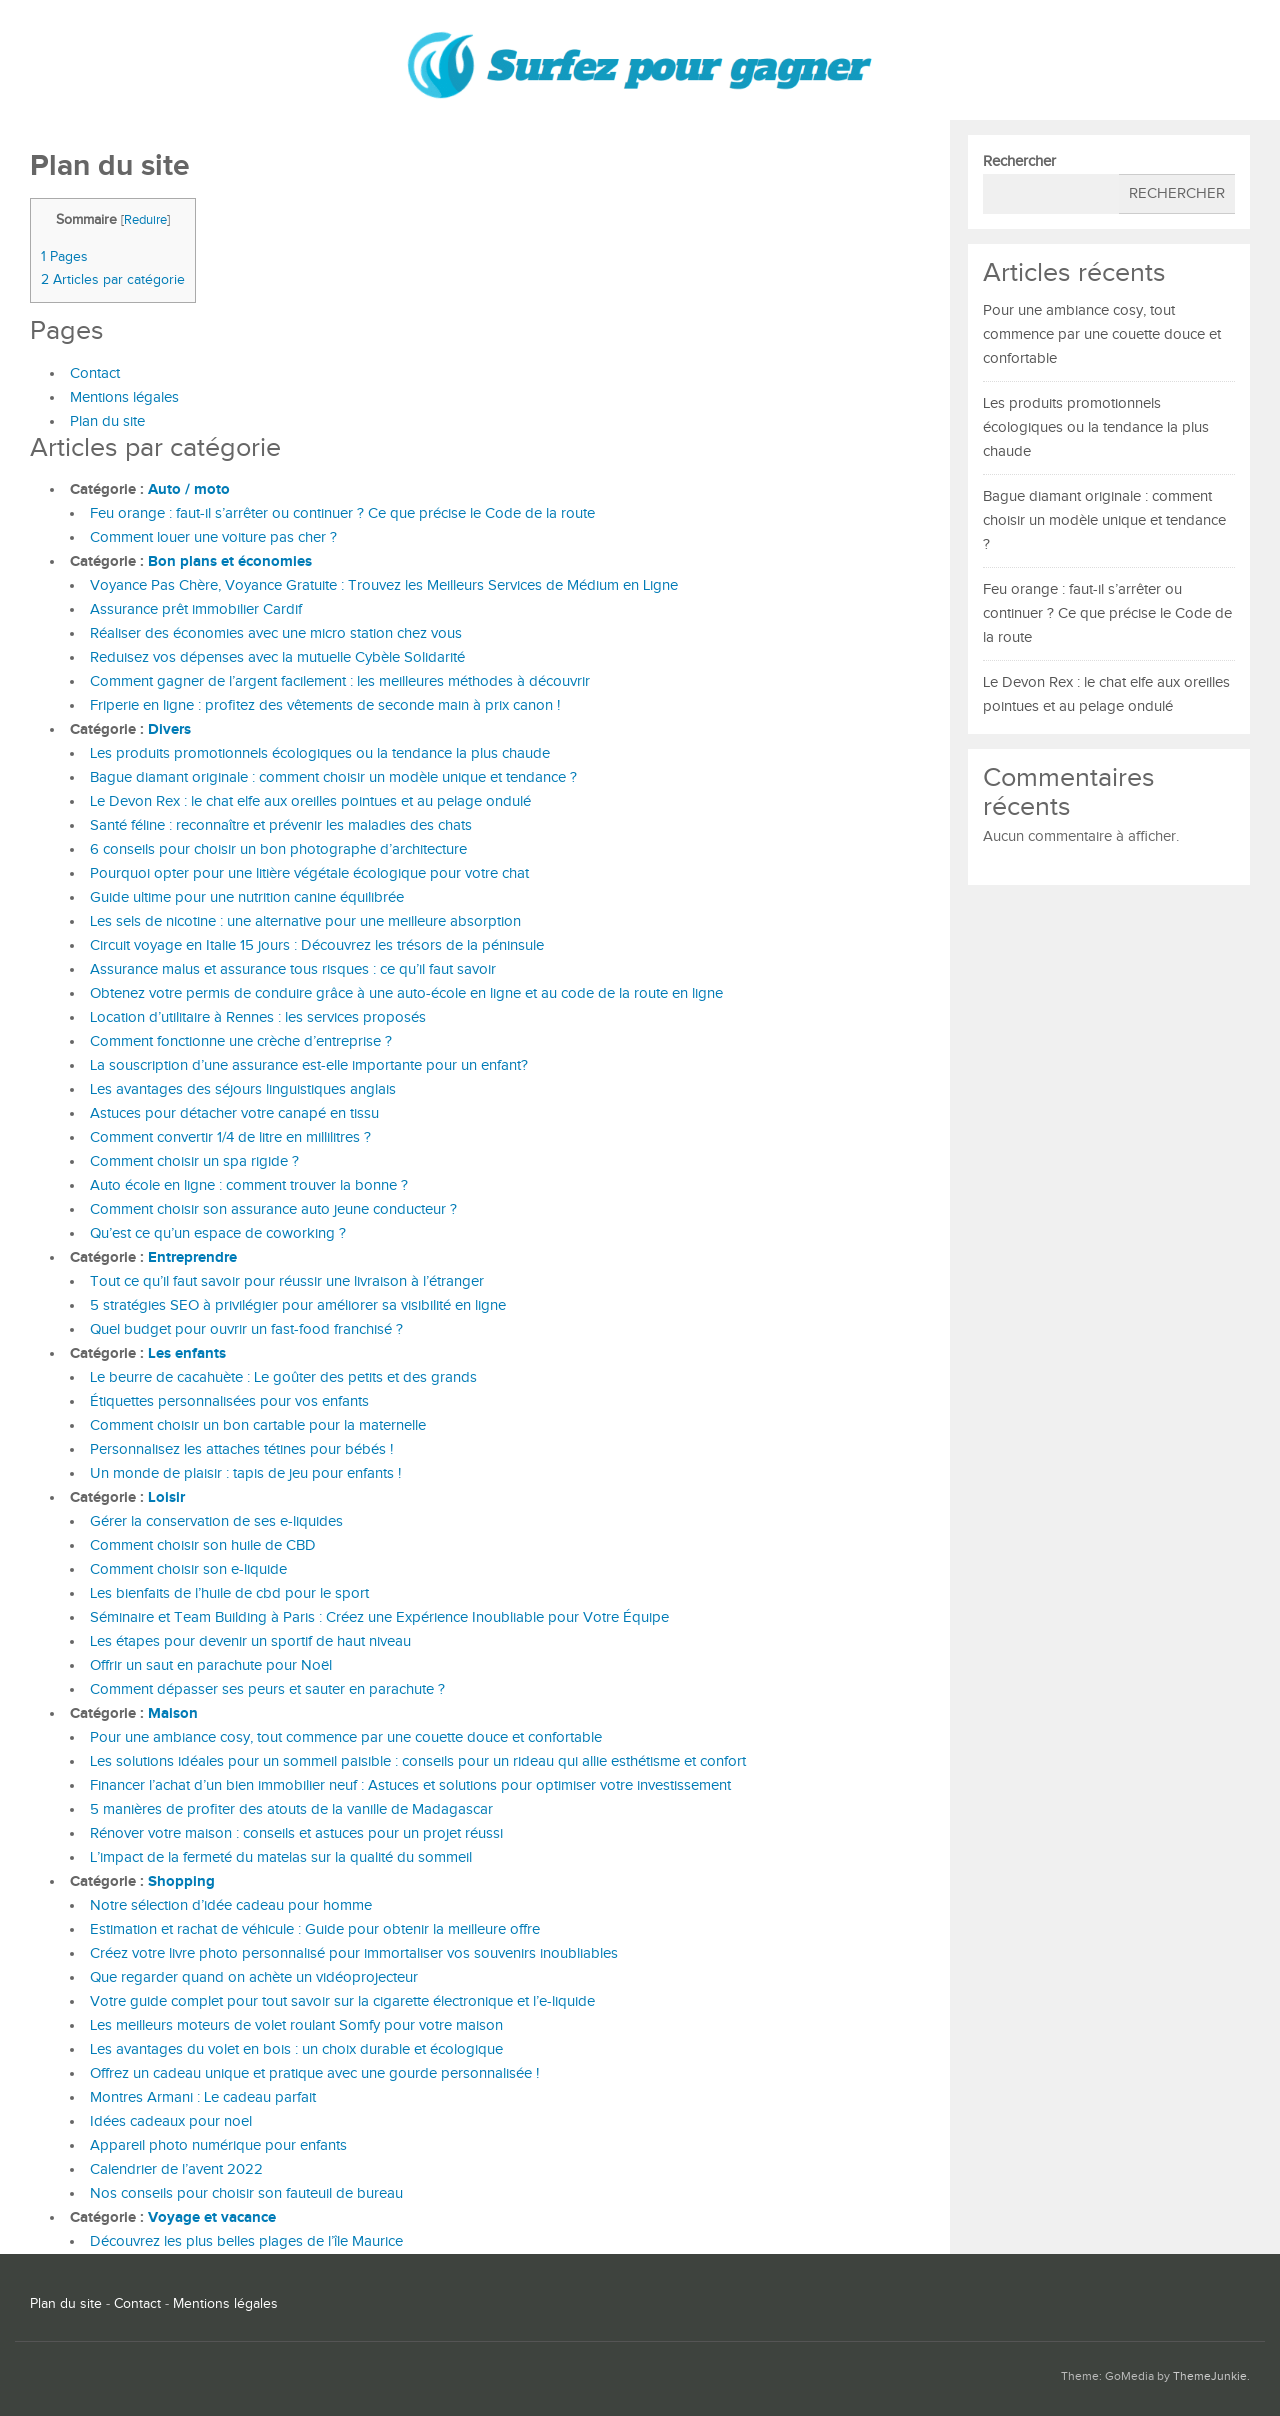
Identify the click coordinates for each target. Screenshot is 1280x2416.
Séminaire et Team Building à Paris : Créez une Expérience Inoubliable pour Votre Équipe (379, 1617)
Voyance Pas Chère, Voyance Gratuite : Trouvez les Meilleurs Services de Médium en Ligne (384, 585)
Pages (64, 256)
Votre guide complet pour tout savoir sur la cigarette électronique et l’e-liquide (342, 2001)
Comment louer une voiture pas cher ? (213, 537)
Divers (169, 729)
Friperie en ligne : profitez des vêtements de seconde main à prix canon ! (325, 705)
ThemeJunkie (1210, 2376)
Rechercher (1019, 161)
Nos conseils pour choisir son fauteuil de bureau (246, 2193)
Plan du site (107, 421)
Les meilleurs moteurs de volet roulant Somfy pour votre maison (296, 2025)
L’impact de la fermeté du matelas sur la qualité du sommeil (281, 1857)
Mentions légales (124, 397)
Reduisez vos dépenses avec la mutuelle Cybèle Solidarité (277, 657)
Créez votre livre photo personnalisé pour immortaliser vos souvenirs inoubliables (354, 1953)
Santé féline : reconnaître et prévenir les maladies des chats (281, 825)
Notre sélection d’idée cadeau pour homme (231, 1905)
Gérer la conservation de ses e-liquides (216, 1521)
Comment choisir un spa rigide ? (194, 1161)
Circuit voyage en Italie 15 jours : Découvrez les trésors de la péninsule (317, 945)
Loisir (166, 1497)
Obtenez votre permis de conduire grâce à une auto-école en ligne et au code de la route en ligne (406, 993)
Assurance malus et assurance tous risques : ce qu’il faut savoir (293, 969)
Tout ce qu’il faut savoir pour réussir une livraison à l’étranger (287, 1281)
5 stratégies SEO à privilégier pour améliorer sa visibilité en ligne (298, 1305)
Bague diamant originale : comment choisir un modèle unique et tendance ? (333, 777)
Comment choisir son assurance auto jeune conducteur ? (273, 1209)
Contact (95, 373)
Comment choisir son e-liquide (188, 1569)
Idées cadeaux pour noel (171, 2121)
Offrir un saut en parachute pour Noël (211, 1665)
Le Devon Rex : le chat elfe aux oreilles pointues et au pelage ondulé (310, 801)
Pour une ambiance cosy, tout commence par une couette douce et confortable (346, 1737)
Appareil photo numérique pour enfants (218, 2145)
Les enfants (187, 1353)
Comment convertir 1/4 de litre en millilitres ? (230, 1137)
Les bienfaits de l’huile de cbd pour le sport (229, 1593)
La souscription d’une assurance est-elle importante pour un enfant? (309, 1065)
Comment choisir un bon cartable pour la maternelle (258, 1425)
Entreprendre (192, 1257)
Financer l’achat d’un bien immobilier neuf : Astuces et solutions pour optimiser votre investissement (410, 1785)
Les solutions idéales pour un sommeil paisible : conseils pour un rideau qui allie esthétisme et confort (418, 1761)
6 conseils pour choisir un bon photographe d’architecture (278, 849)
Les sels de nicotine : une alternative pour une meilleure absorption (305, 921)
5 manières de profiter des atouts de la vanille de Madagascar (291, 1809)
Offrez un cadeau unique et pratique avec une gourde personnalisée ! (314, 2073)
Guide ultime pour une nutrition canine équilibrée (247, 897)
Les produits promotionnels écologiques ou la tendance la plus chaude (322, 753)
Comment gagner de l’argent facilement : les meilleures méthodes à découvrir (340, 681)
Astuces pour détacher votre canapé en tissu (234, 1113)
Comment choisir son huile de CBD (203, 1545)
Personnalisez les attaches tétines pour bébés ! (241, 1449)
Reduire (145, 220)
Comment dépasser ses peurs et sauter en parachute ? (267, 1689)
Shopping (181, 1881)
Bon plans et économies (230, 561)
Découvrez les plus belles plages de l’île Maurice (246, 2241)
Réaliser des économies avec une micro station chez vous (276, 633)
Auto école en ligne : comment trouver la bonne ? (249, 1185)
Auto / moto (189, 489)
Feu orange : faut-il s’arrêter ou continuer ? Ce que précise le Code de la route (342, 513)
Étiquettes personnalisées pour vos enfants (229, 1401)
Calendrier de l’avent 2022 (176, 2169)
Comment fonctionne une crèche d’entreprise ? (241, 1041)
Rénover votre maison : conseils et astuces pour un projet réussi (296, 1833)
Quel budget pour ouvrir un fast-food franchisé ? (246, 1329)
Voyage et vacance (212, 2217)
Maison (173, 1713)
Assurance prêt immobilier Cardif (196, 609)
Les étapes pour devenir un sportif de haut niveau (250, 1641)
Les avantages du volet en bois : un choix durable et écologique (296, 2049)
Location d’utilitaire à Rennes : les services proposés (258, 1017)
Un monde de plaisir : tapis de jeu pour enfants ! (245, 1473)
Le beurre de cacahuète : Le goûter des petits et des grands (283, 1377)
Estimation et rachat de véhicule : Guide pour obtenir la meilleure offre (315, 1929)
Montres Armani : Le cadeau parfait (203, 2097)
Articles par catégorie (113, 279)
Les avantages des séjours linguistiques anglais (243, 1089)
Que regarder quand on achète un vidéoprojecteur (254, 1977)
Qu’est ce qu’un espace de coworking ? (218, 1233)
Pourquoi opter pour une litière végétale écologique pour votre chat (309, 873)
